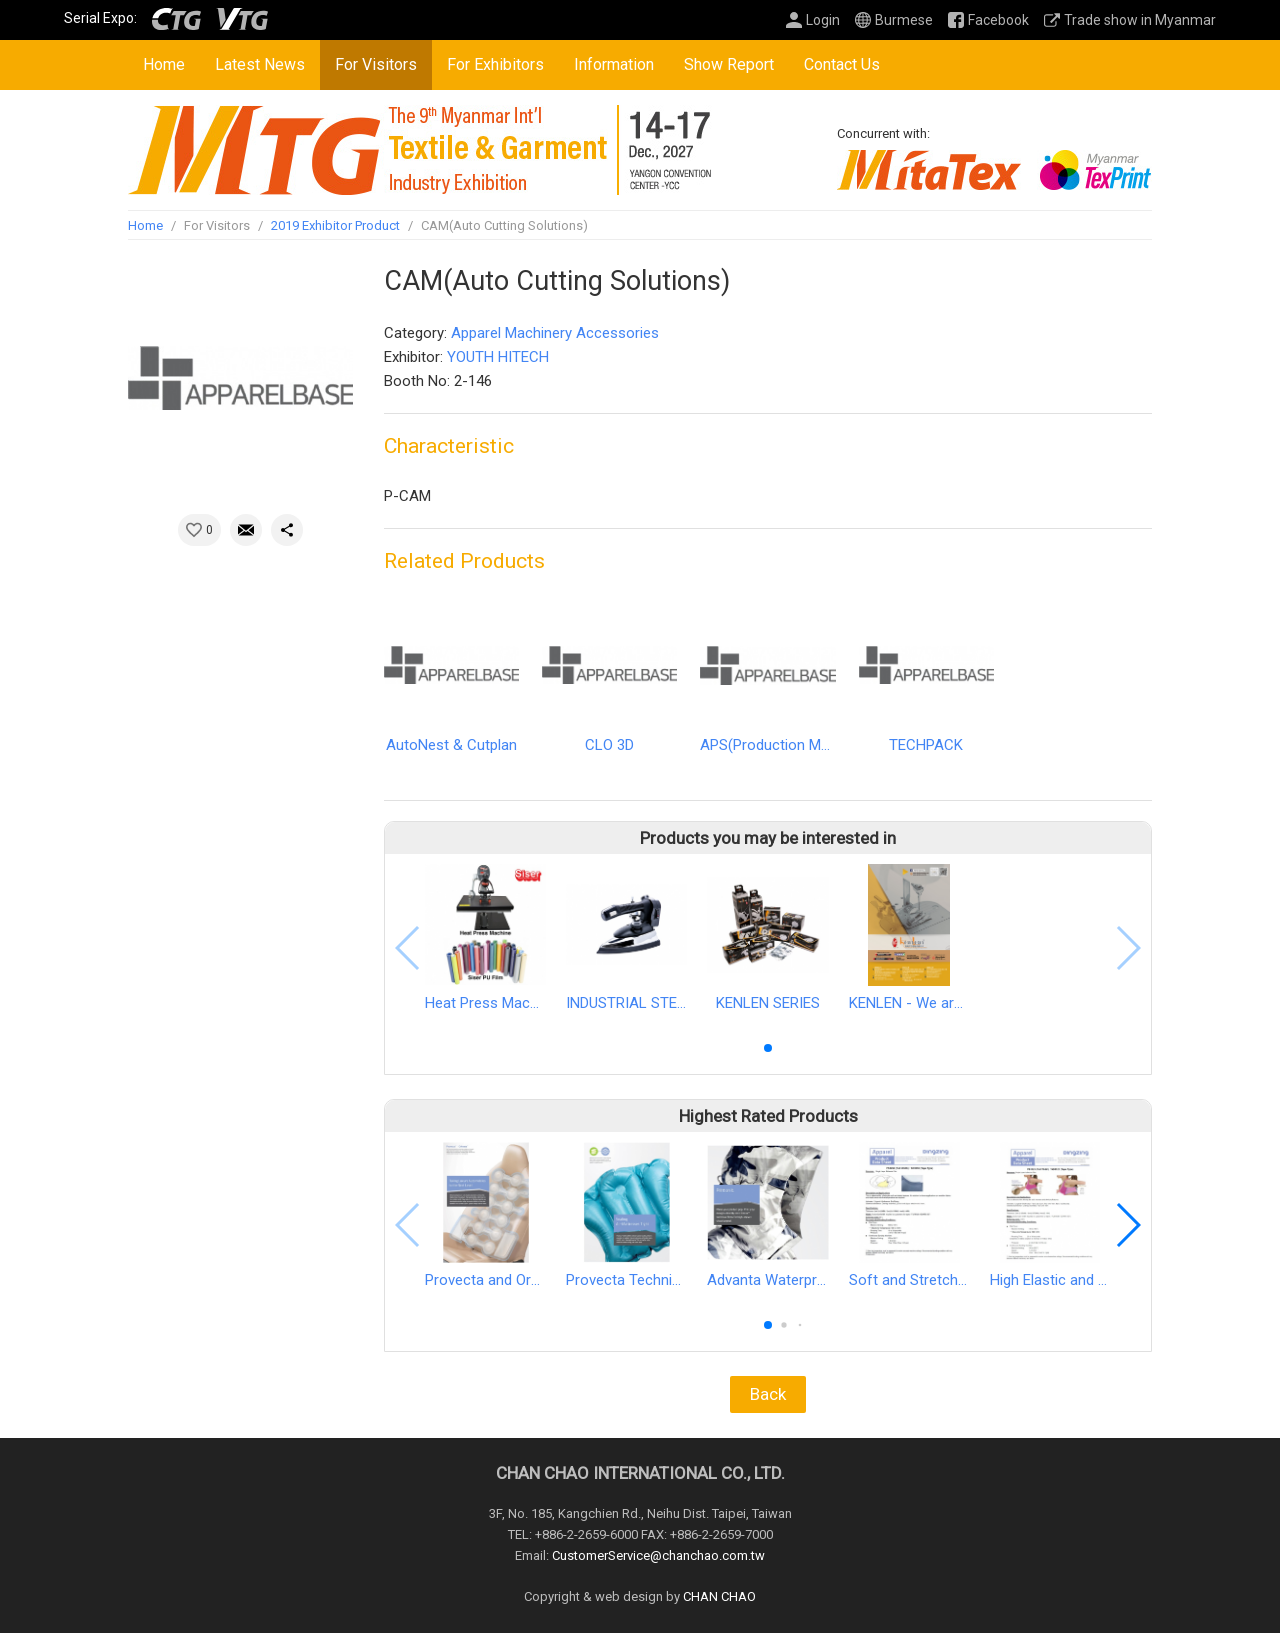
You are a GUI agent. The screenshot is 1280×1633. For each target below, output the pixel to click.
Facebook (998, 20)
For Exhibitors (495, 64)
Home (164, 64)
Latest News (260, 64)
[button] (768, 1048)
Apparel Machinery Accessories (555, 333)
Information (614, 64)
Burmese (904, 20)
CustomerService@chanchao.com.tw (658, 1555)
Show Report (729, 64)
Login (823, 20)
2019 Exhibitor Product (335, 225)
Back (768, 1394)
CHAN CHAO (719, 1596)
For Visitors (376, 64)
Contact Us (842, 64)
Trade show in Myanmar (1140, 20)
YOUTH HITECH (498, 357)
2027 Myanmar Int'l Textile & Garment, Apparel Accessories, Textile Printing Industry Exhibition (420, 150)
